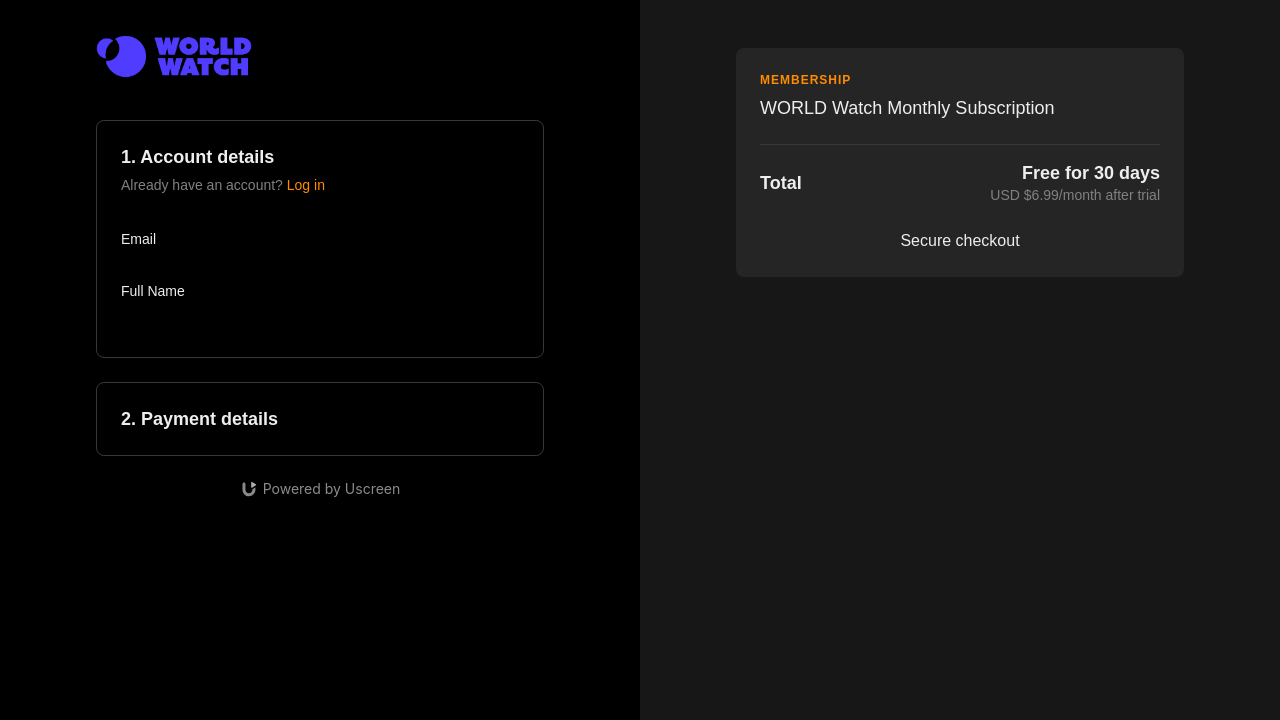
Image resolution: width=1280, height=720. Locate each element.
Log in (306, 185)
